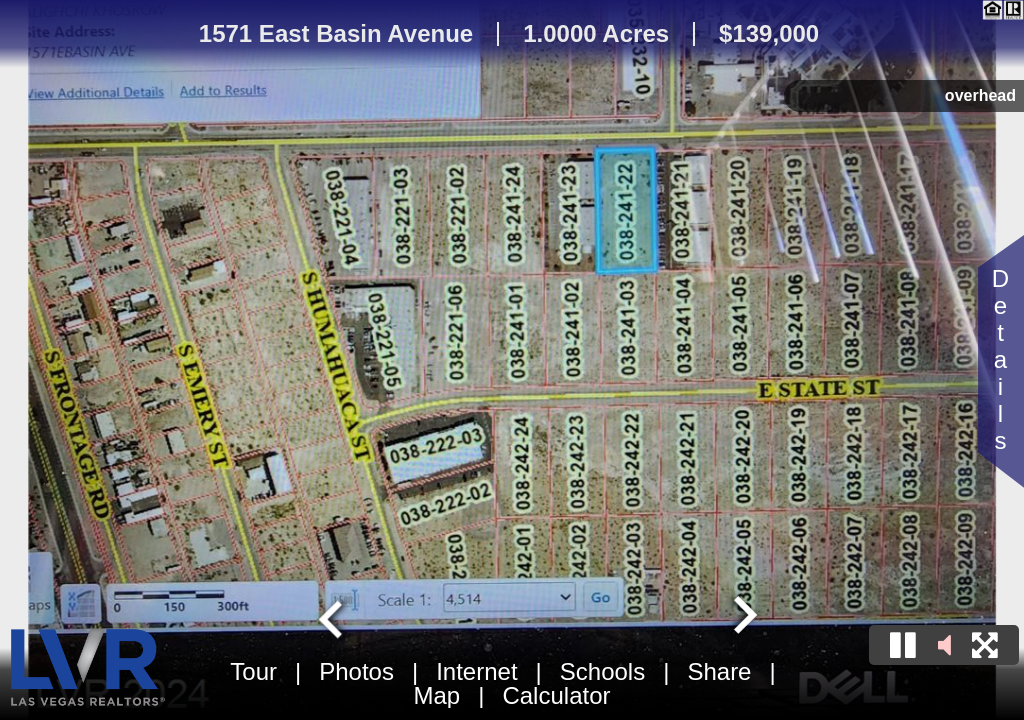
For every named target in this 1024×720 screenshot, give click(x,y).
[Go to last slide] (333, 617)
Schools (602, 671)
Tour (253, 671)
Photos (356, 671)
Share (719, 671)
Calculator (556, 695)
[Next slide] (743, 617)
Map (437, 695)
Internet (476, 671)
